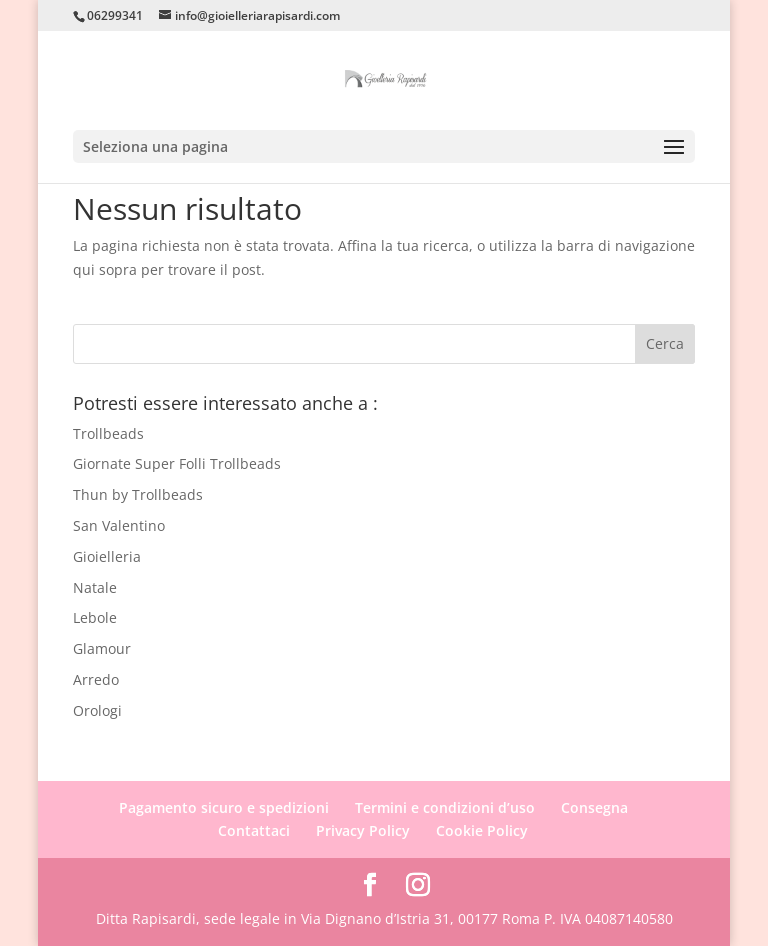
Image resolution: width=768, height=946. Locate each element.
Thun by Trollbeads (138, 494)
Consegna (594, 807)
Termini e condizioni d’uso (445, 807)
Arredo (96, 679)
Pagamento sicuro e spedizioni (224, 807)
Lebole (95, 617)
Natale (95, 587)
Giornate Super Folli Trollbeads (177, 463)
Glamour (102, 648)
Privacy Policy (363, 830)
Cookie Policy (482, 830)
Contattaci (254, 830)
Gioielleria (107, 556)
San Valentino (119, 525)
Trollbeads (108, 433)
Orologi (97, 710)
